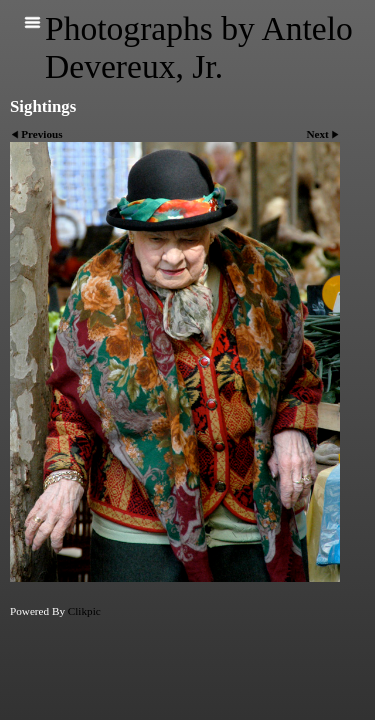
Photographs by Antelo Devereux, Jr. (199, 47)
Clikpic (84, 611)
